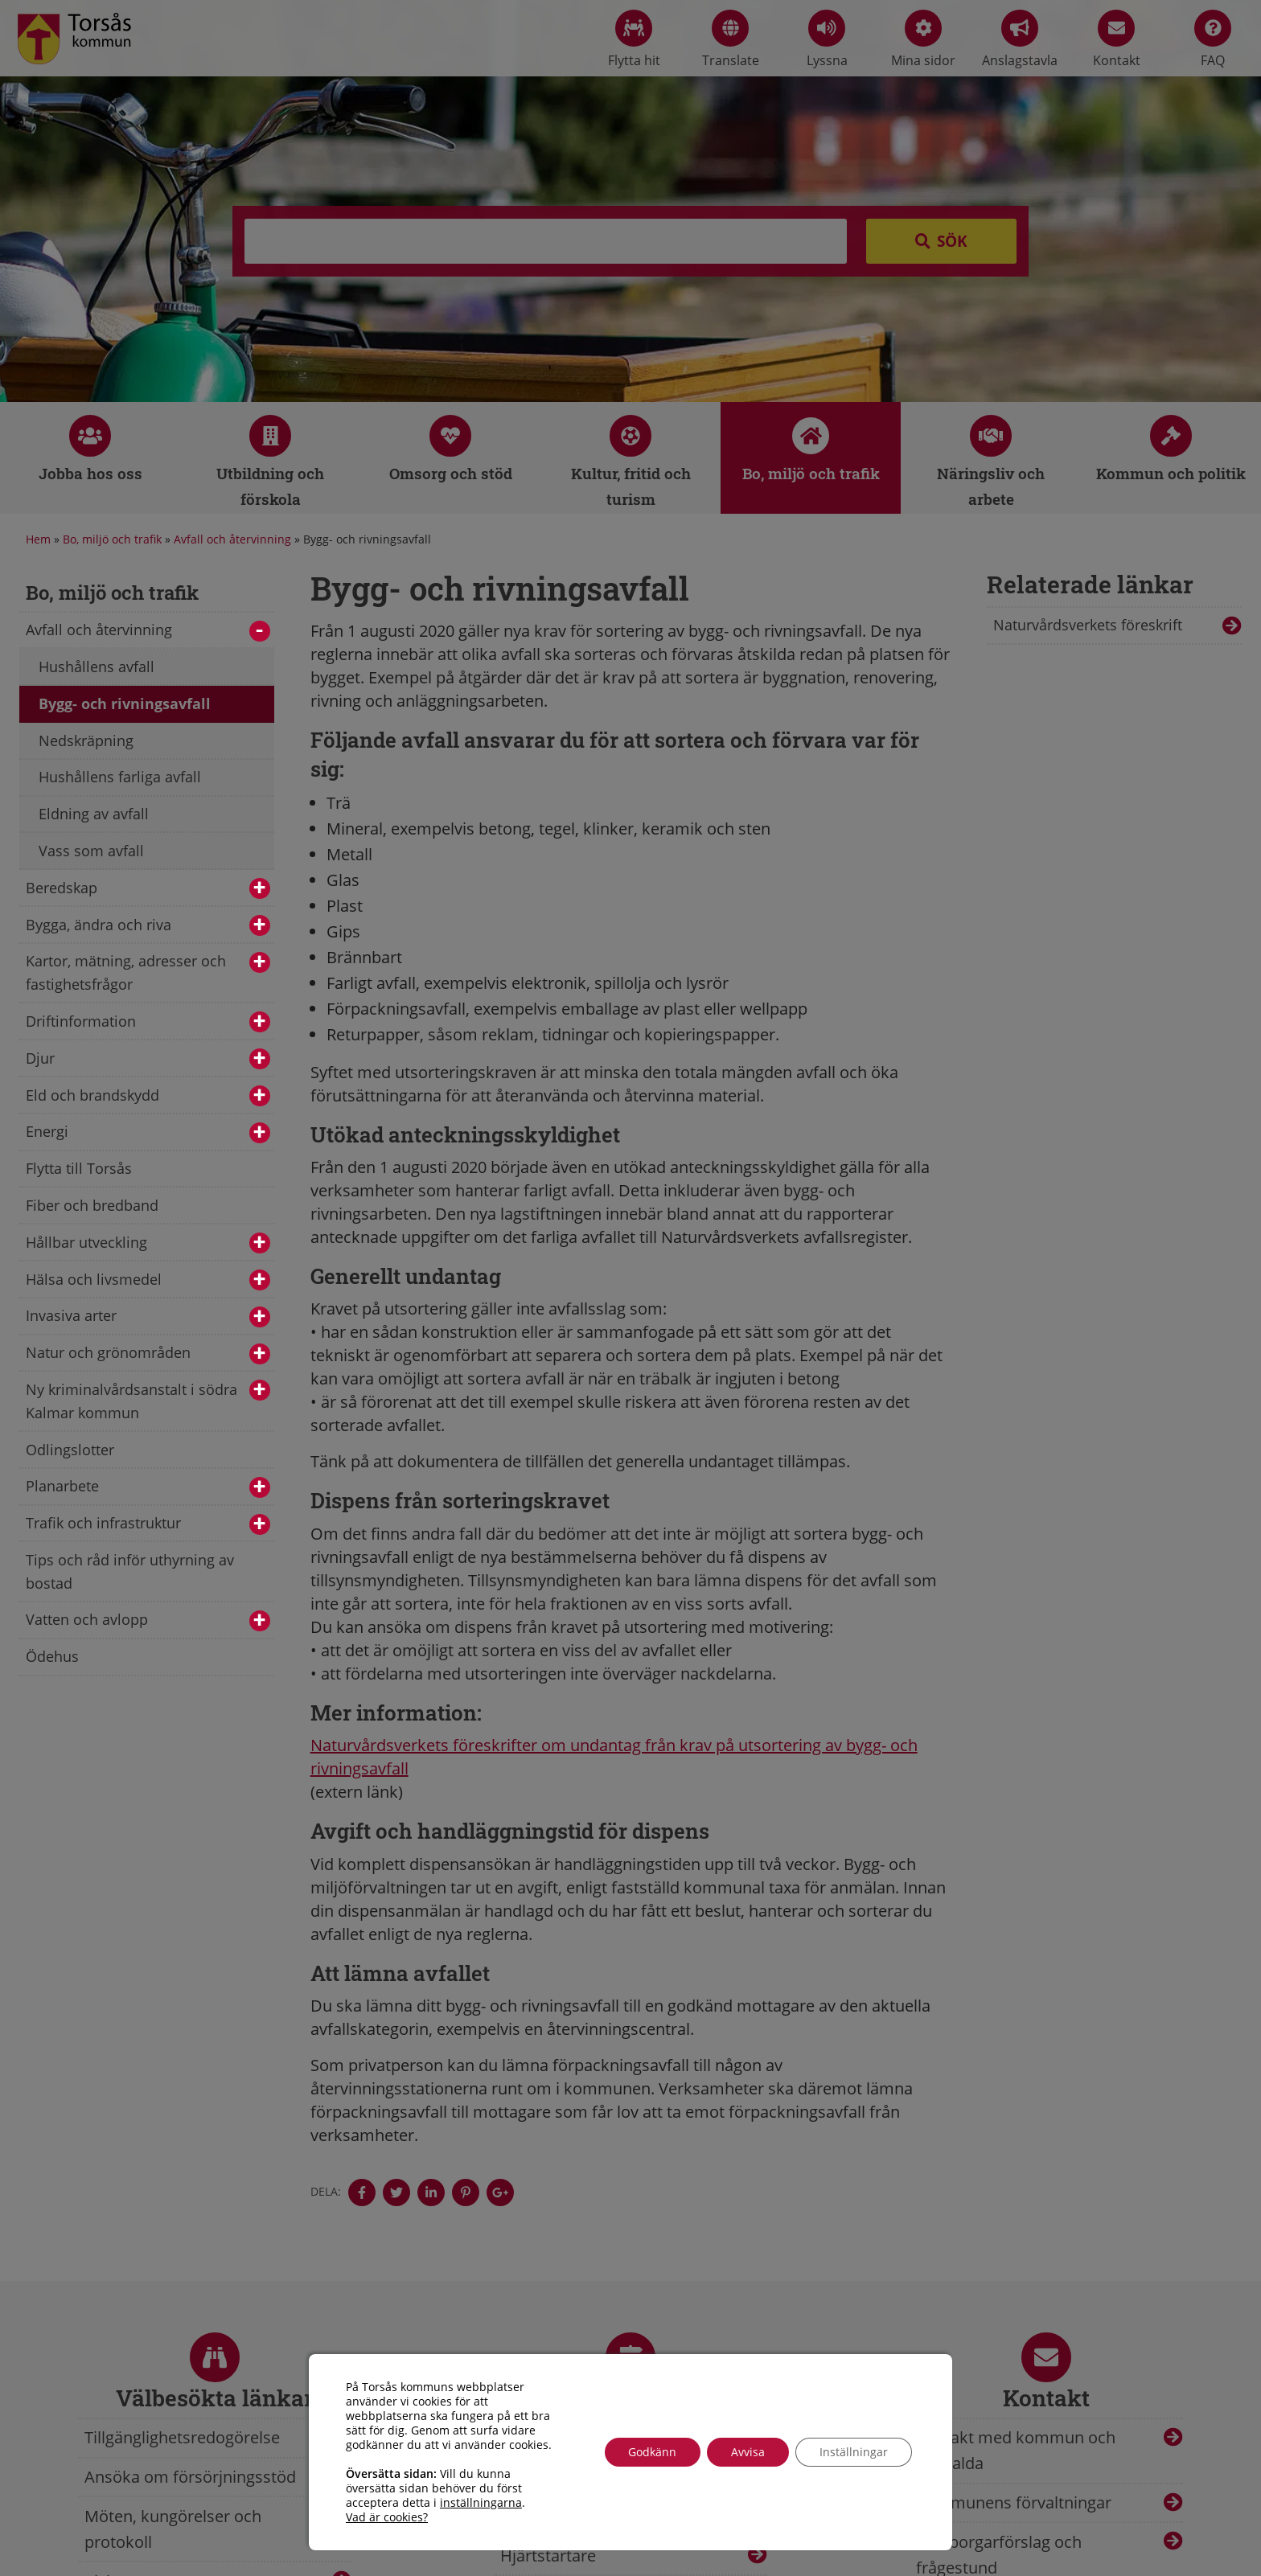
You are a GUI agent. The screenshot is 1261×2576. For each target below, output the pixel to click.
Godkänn (652, 2451)
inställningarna (481, 2503)
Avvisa (748, 2451)
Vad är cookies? (387, 2517)
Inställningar (853, 2451)
